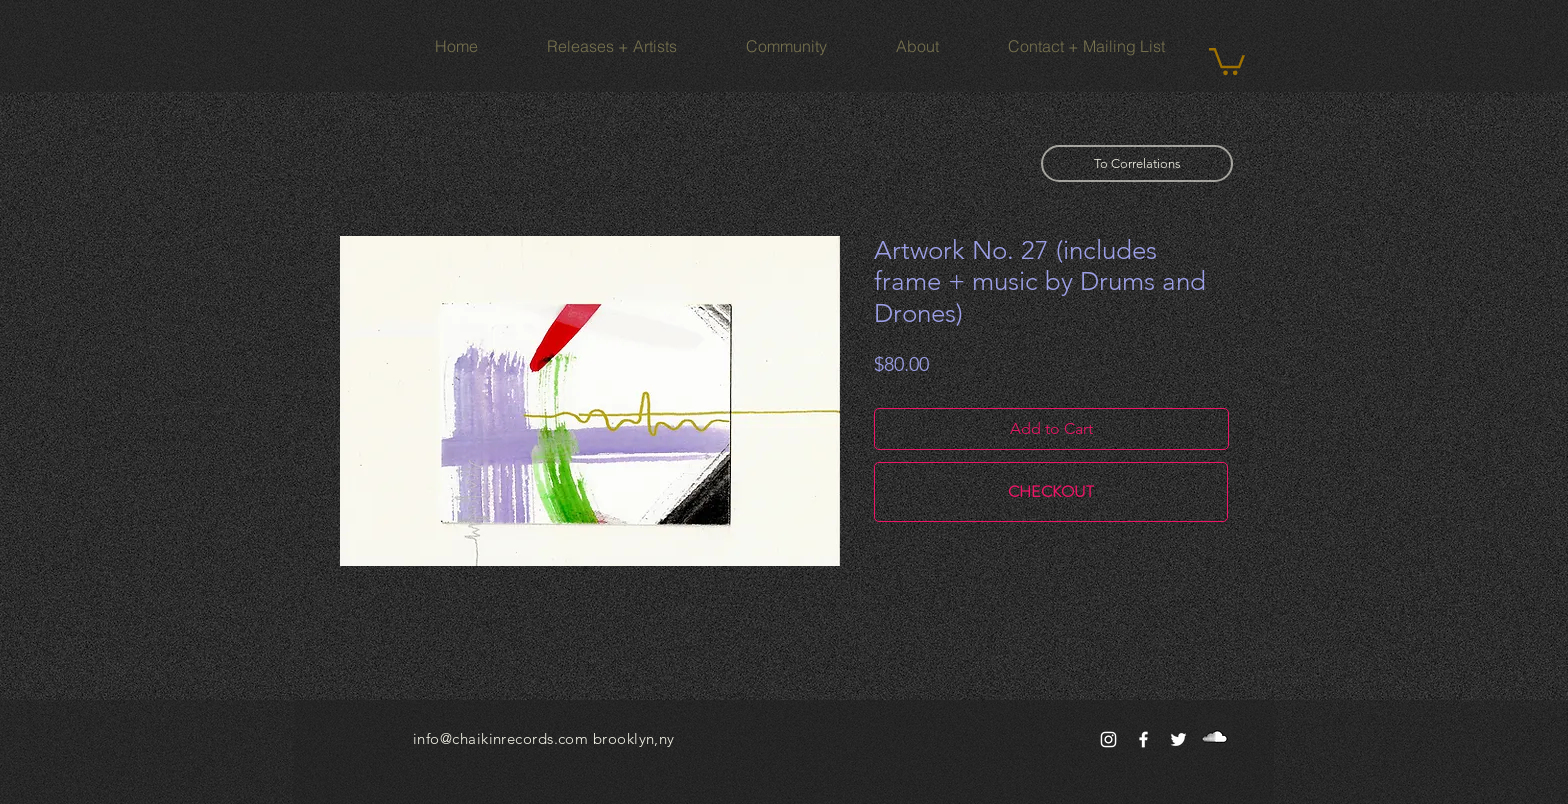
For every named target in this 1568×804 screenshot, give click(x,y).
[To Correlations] (1137, 163)
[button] (1227, 60)
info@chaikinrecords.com (500, 738)
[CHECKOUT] (1051, 492)
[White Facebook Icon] (1143, 739)
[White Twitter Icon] (1178, 739)
